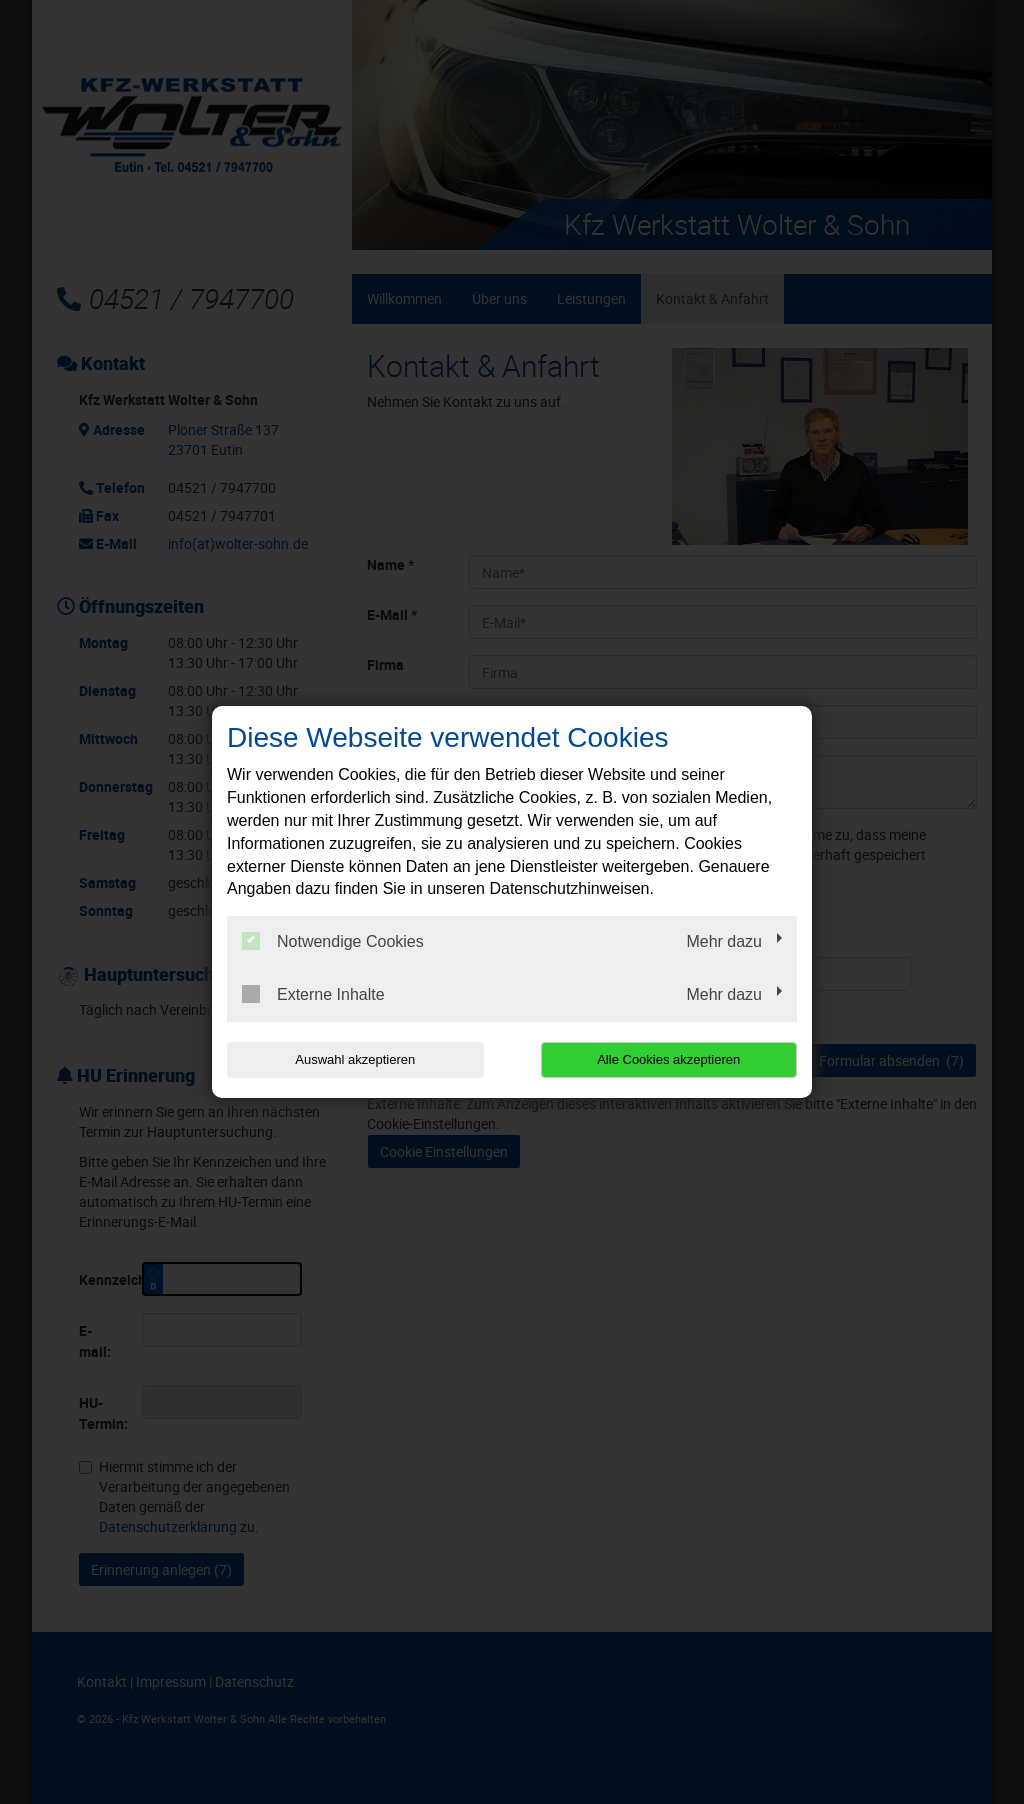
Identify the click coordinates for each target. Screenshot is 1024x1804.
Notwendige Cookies (333, 941)
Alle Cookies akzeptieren (668, 1059)
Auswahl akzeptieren (355, 1059)
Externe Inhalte (313, 994)
